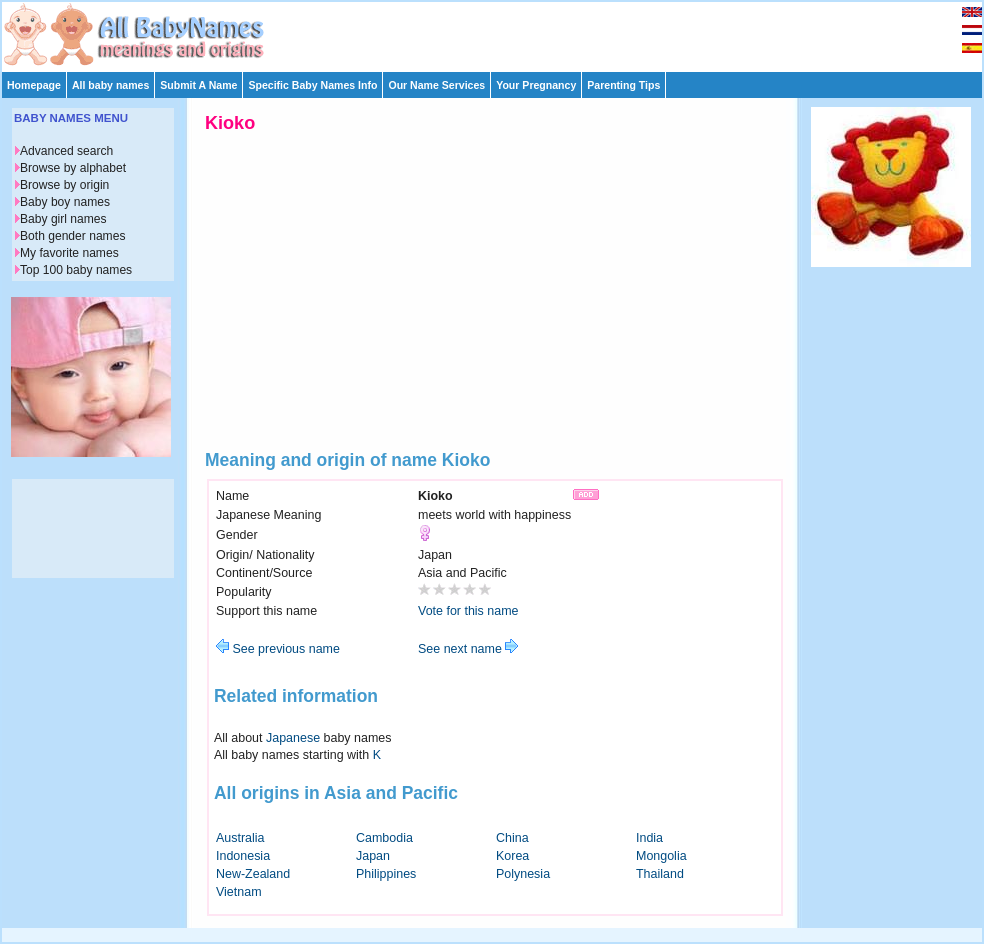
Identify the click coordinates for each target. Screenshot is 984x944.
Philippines (386, 874)
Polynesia (523, 874)
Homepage (34, 85)
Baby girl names (63, 219)
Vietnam (239, 892)
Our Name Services (436, 85)
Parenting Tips (623, 85)
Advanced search (66, 151)
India (649, 838)
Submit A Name (198, 85)
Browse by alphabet (73, 168)
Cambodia (384, 838)
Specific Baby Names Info (312, 85)
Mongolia (661, 856)
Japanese (293, 738)
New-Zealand (253, 874)
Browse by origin (64, 185)
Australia (240, 838)
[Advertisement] (501, 32)
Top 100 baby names (76, 270)
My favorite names (69, 253)
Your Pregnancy (536, 85)
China (512, 838)
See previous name (278, 649)
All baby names (110, 85)
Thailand (660, 874)
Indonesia (243, 856)
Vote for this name (468, 611)
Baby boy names (65, 202)
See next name (468, 649)
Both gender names (72, 236)
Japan (373, 856)
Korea (512, 856)
